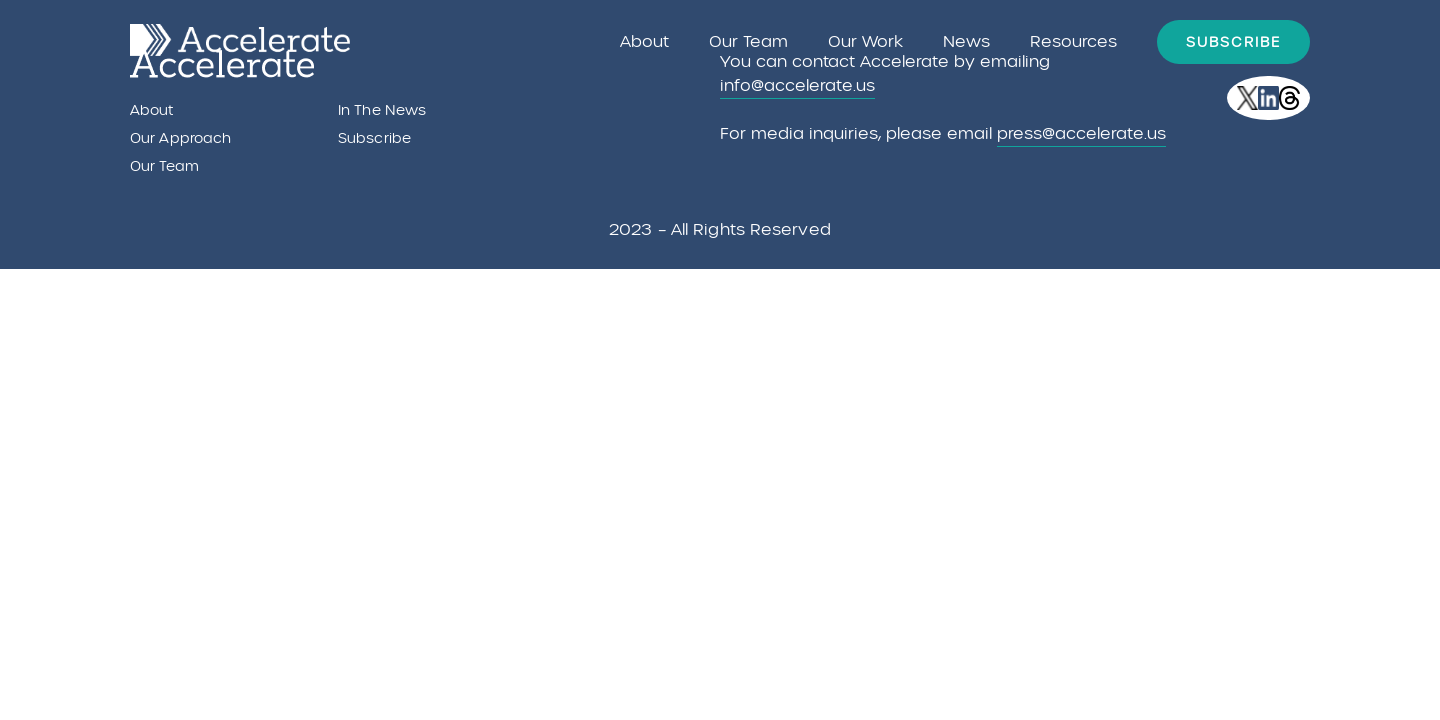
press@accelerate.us (1081, 133)
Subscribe (1233, 42)
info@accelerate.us (797, 85)
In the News (382, 110)
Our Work (865, 42)
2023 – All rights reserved (720, 229)
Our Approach (180, 138)
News (966, 41)
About (644, 41)
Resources (1073, 41)
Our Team (748, 41)
